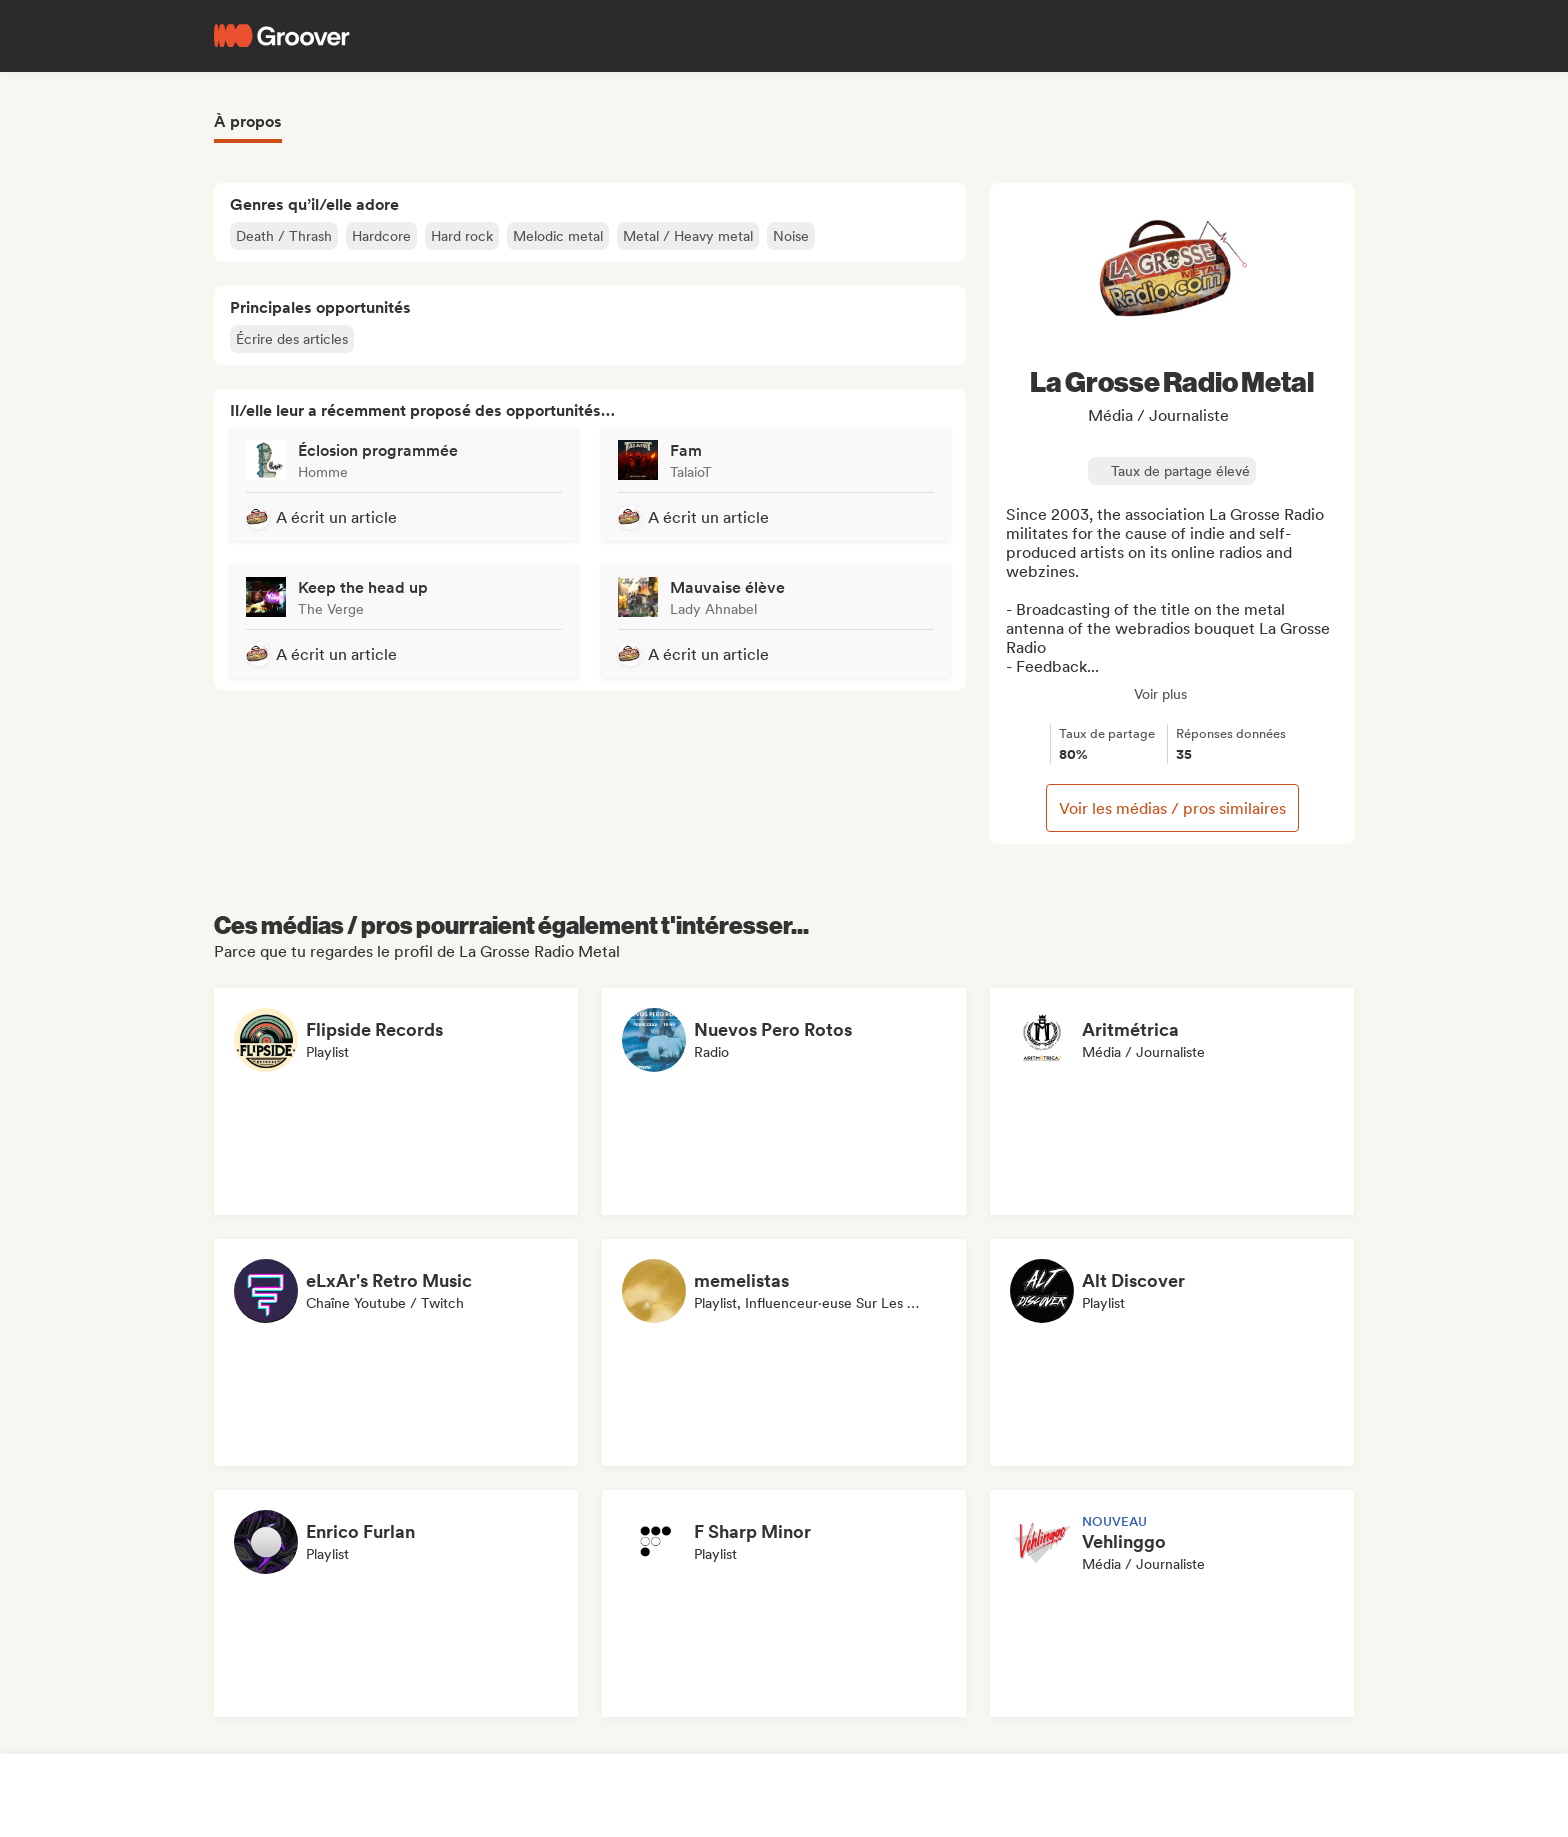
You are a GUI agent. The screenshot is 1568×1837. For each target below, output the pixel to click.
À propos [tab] (248, 121)
